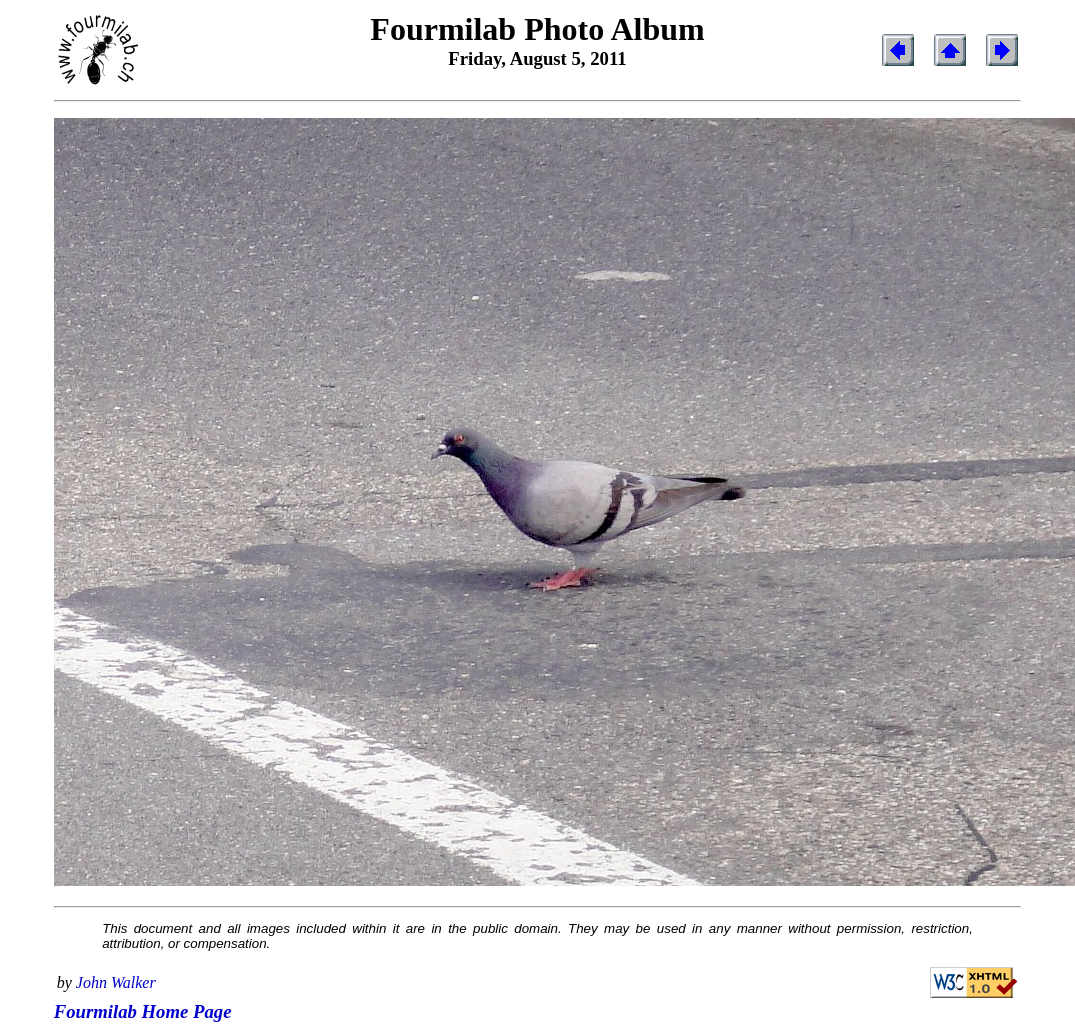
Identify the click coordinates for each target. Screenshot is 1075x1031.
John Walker (116, 982)
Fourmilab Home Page (143, 1011)
